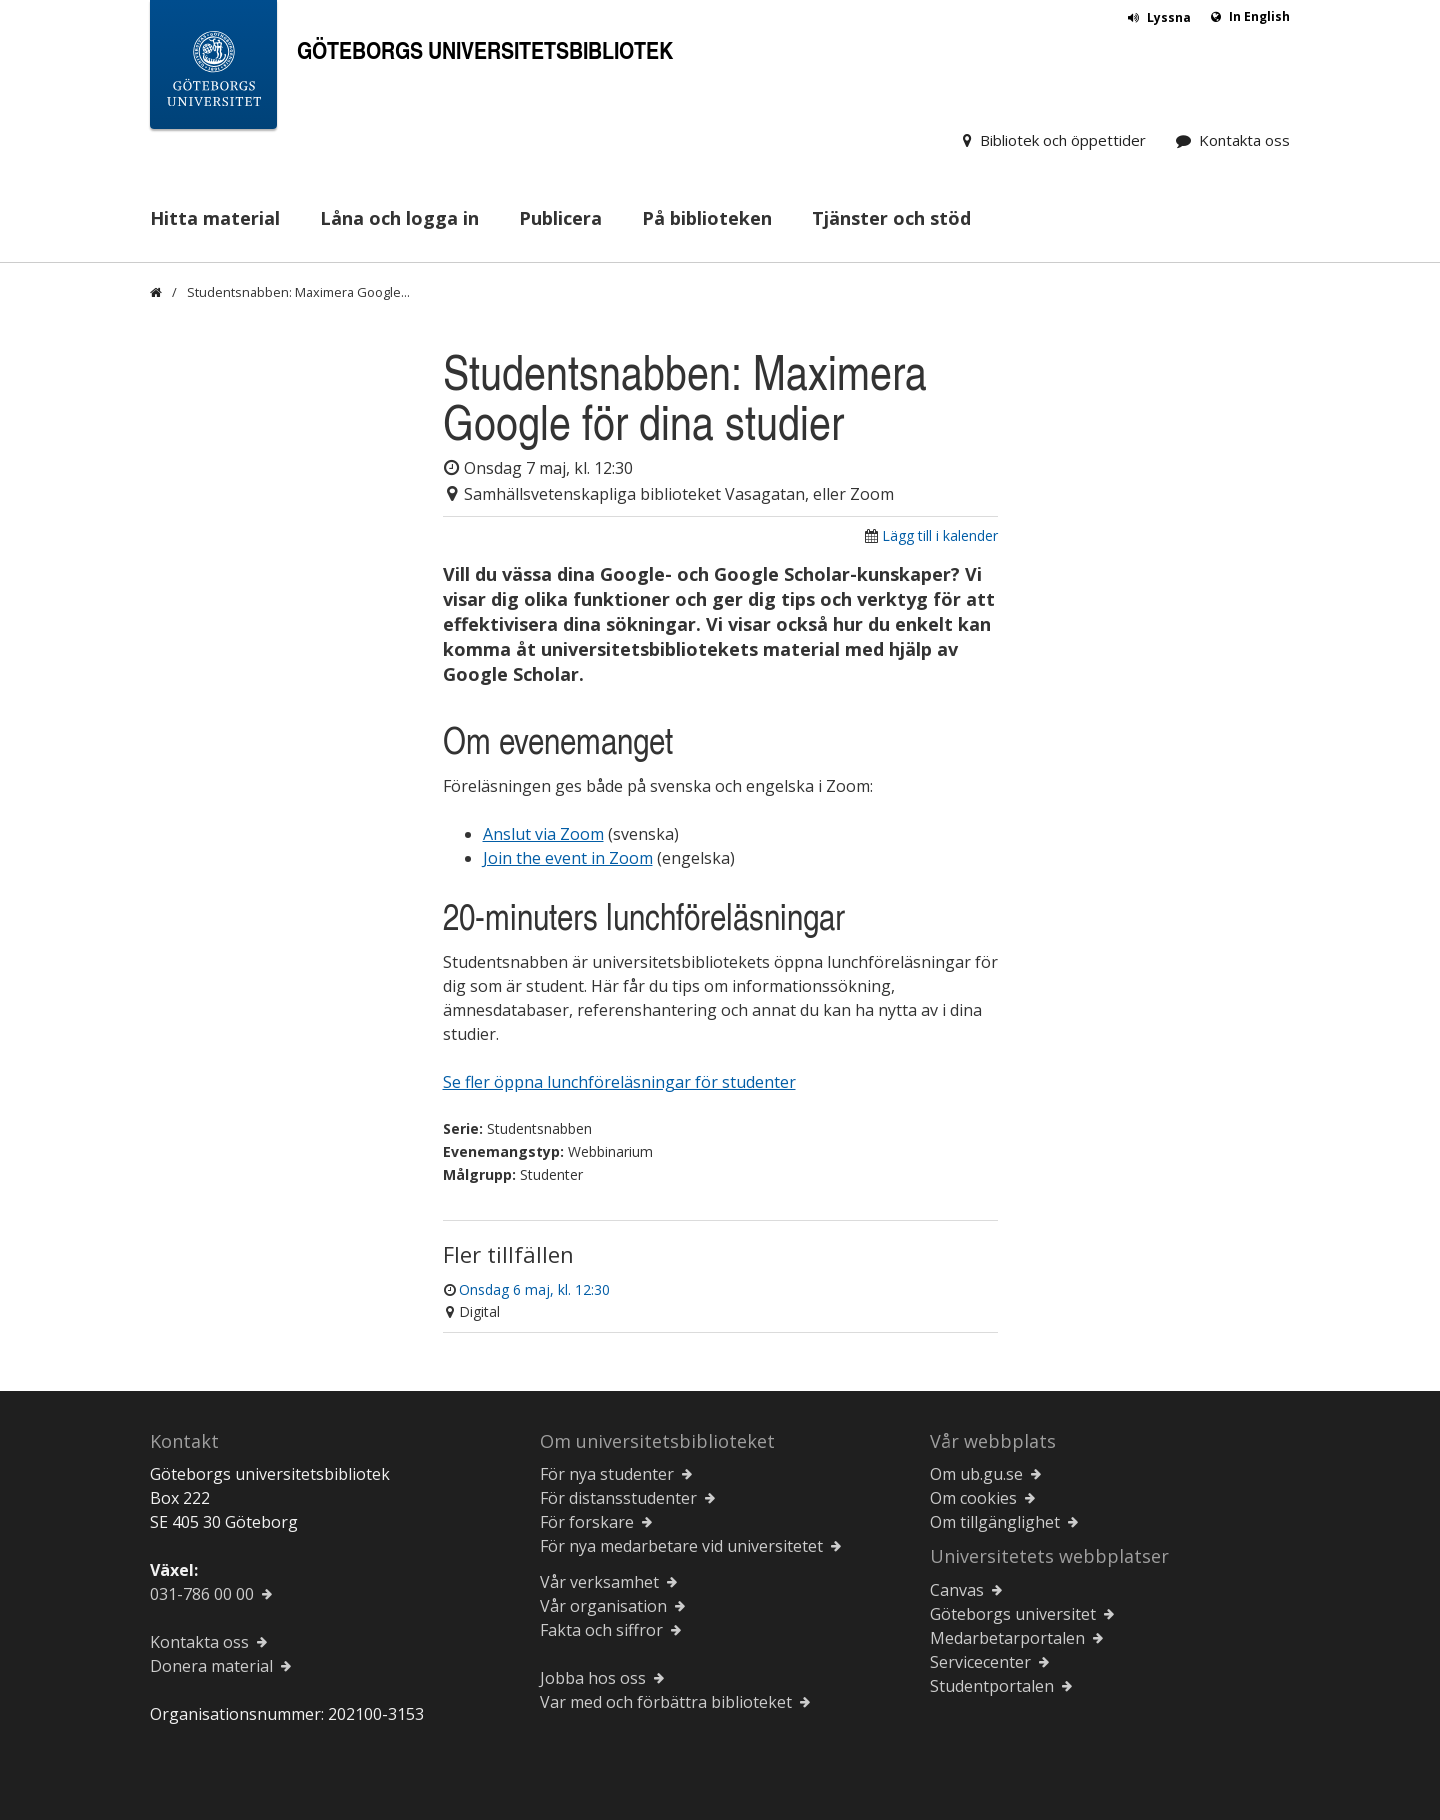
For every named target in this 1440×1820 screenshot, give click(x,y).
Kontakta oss (1244, 140)
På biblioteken (707, 218)
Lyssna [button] (1169, 17)
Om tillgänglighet (995, 1522)
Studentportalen (992, 1686)
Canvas (957, 1590)
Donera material (211, 1666)
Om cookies (973, 1498)
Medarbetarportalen (1007, 1638)
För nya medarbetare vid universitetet (681, 1546)
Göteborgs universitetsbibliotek (485, 49)
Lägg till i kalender (940, 535)
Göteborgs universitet (1013, 1614)
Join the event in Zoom (568, 858)
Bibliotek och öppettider (1063, 140)
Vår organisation (603, 1606)
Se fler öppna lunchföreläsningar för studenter (619, 1082)
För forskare (587, 1522)
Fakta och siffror (601, 1630)
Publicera (560, 218)
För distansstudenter (618, 1498)
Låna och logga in (399, 218)
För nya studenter (607, 1474)
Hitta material (215, 218)
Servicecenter (980, 1662)
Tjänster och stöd (891, 218)
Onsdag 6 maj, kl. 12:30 (534, 1289)
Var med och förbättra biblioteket (666, 1702)
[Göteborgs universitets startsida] (213, 68)
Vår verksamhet (599, 1582)
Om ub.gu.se (976, 1474)
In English (1259, 16)
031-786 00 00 (202, 1594)
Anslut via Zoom (543, 834)
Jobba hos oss (593, 1678)
